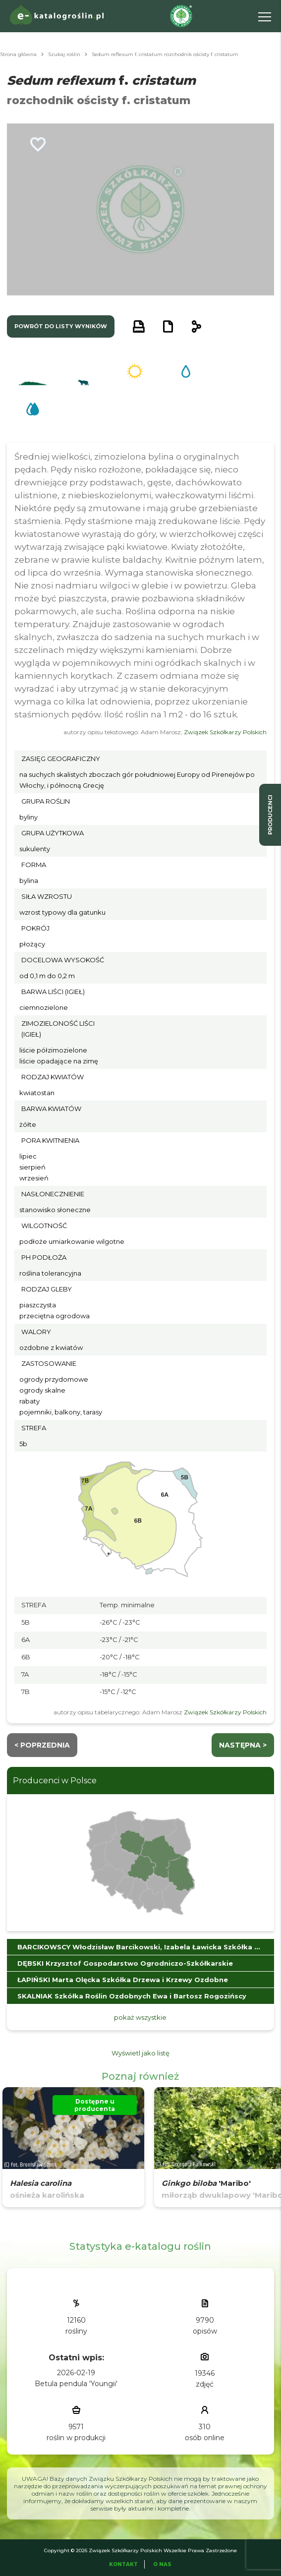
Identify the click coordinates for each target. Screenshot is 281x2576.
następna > (243, 1745)
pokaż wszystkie (140, 2017)
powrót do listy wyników (60, 326)
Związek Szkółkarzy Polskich (225, 732)
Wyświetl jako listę (140, 2053)
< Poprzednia (42, 1745)
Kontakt (123, 2564)
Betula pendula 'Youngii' (76, 2383)
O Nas (162, 2564)
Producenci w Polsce (55, 1780)
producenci (270, 815)
